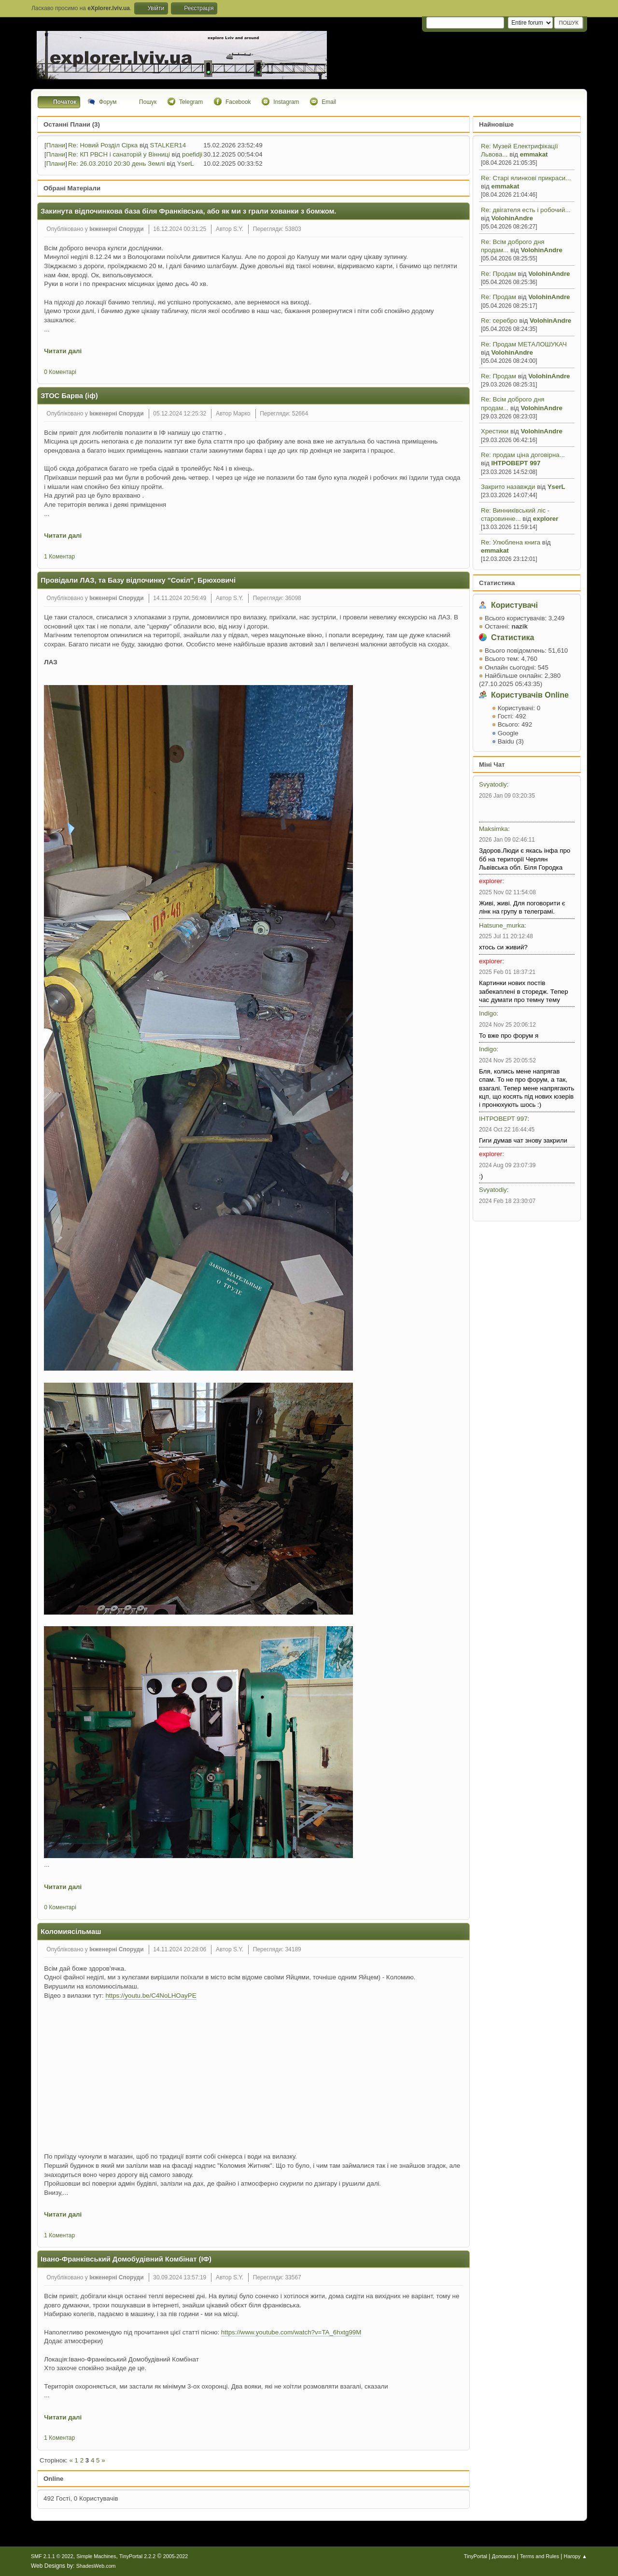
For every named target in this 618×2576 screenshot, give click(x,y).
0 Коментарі (60, 372)
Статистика (497, 583)
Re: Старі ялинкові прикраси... (526, 178)
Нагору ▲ (575, 2556)
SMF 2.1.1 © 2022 (52, 2556)
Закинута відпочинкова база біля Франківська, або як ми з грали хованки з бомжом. (188, 211)
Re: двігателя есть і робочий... (526, 210)
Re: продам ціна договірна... (523, 454)
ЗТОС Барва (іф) (69, 396)
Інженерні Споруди (116, 229)
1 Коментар (59, 556)
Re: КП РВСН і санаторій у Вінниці (119, 154)
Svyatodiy (493, 784)
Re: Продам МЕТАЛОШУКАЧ (524, 344)
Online (53, 2478)
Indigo (487, 1013)
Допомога (503, 2556)
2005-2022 (175, 2556)
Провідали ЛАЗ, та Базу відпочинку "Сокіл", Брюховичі (138, 580)
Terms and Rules (539, 2556)
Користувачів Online (530, 695)
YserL (556, 486)
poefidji (192, 154)
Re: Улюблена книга (510, 542)
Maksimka (493, 828)
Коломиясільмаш (71, 1931)
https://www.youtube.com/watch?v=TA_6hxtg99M (291, 2332)
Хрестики (495, 431)
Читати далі (63, 351)
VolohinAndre (512, 218)
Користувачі (514, 605)
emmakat (534, 154)
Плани (56, 145)
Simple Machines (96, 2556)
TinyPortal (475, 2556)
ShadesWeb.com (96, 2566)
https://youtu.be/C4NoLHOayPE (150, 1995)
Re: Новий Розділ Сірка (103, 145)
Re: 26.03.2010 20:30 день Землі (116, 163)
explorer (546, 518)
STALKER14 (168, 145)
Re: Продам (498, 273)
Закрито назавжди (508, 486)
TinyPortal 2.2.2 (137, 2556)
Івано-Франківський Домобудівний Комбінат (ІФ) (126, 2259)
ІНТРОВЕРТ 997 (516, 463)
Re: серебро (500, 320)
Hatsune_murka (501, 925)
